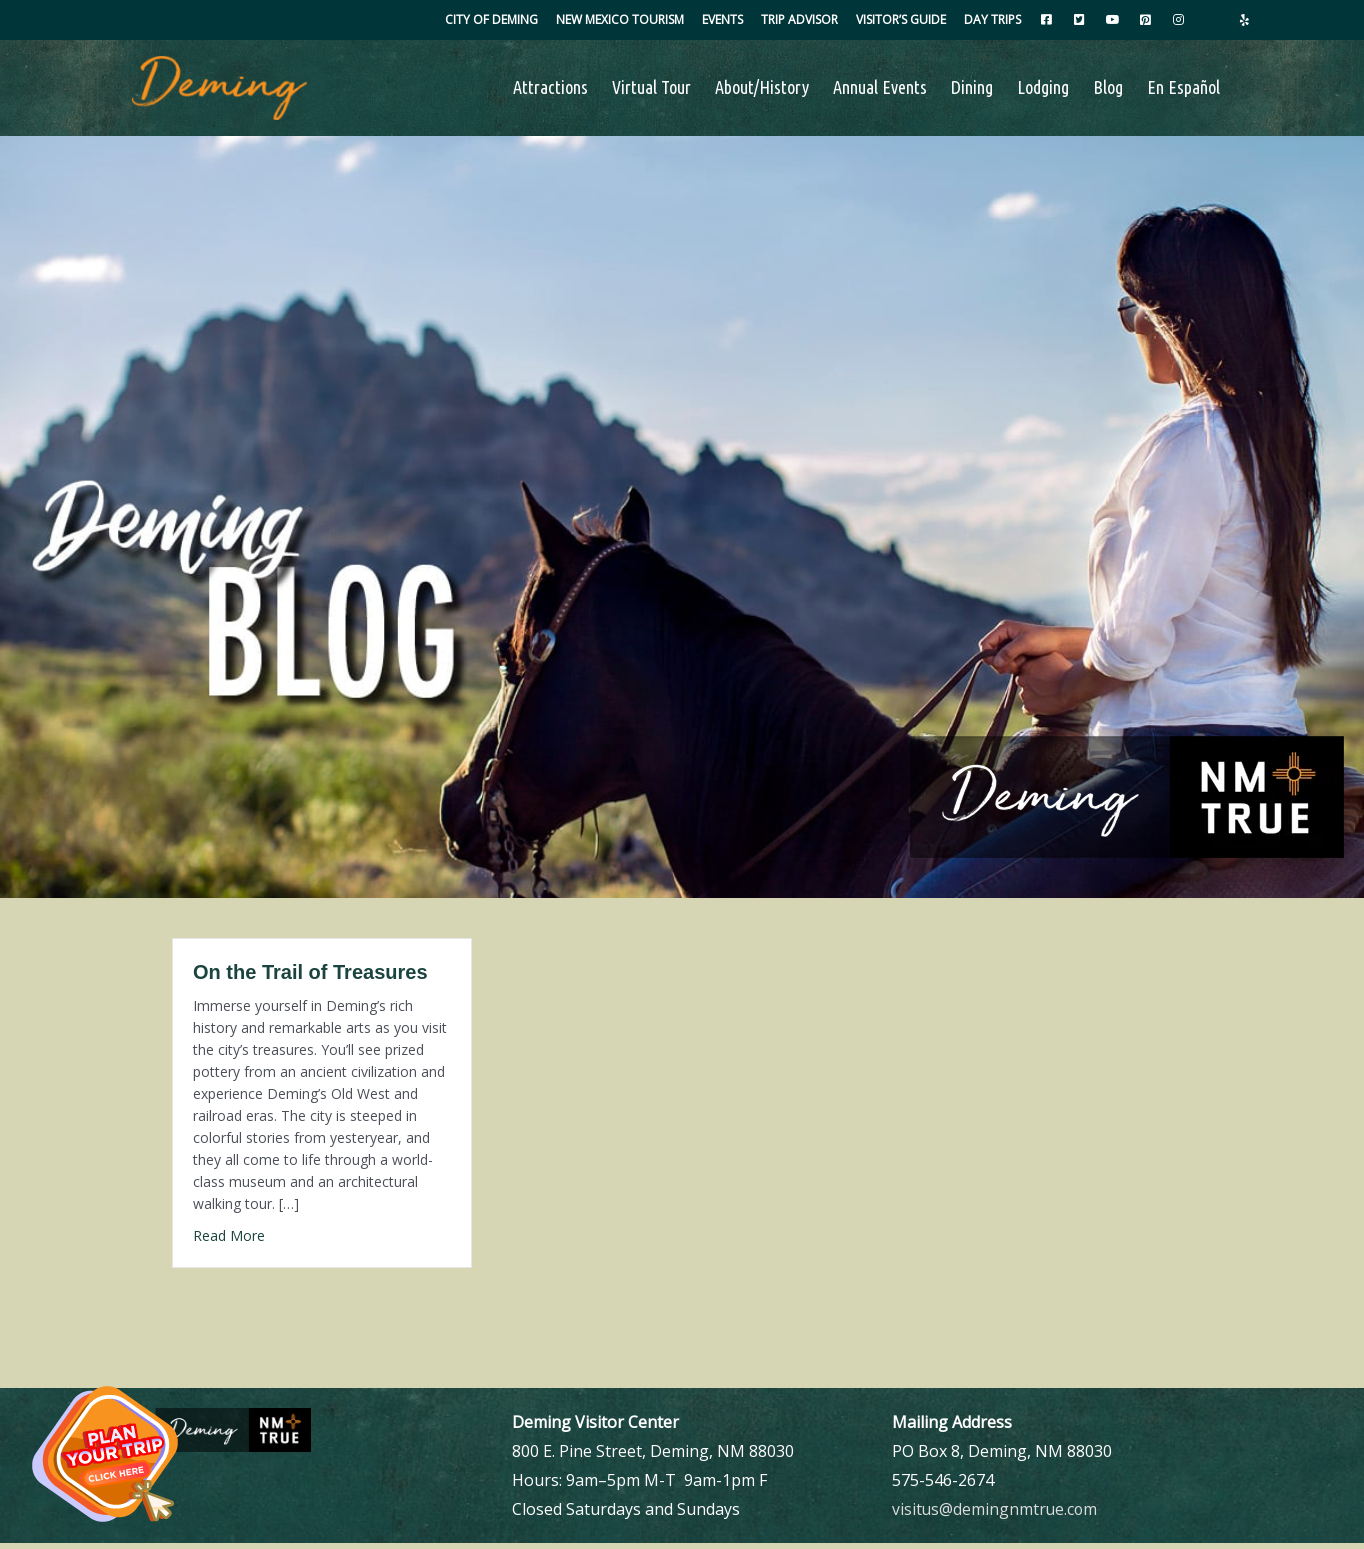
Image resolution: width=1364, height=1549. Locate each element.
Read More (229, 1241)
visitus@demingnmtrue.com (996, 1514)
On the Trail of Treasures (310, 978)
